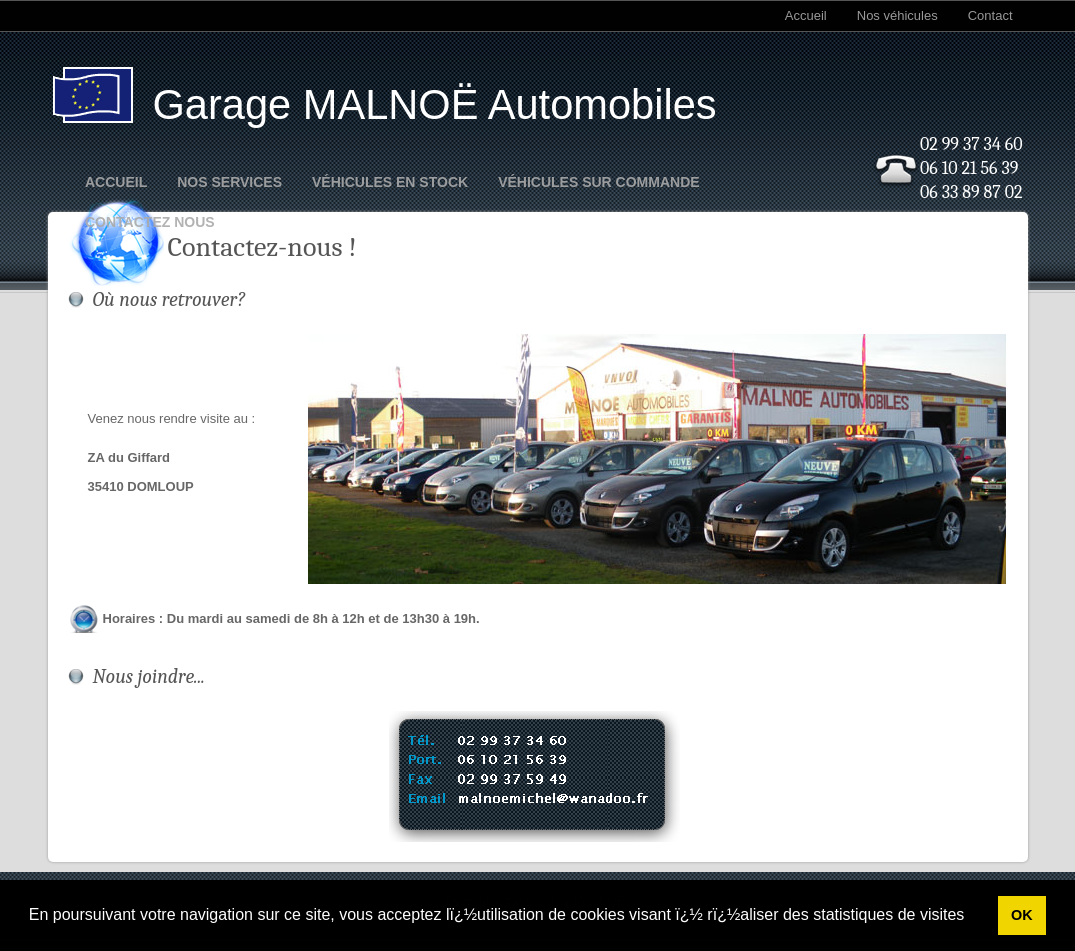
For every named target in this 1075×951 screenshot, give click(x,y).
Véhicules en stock (390, 182)
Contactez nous (150, 222)
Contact (990, 15)
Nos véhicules (897, 15)
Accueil (806, 15)
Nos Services (229, 182)
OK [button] (1022, 915)
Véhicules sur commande (598, 182)
